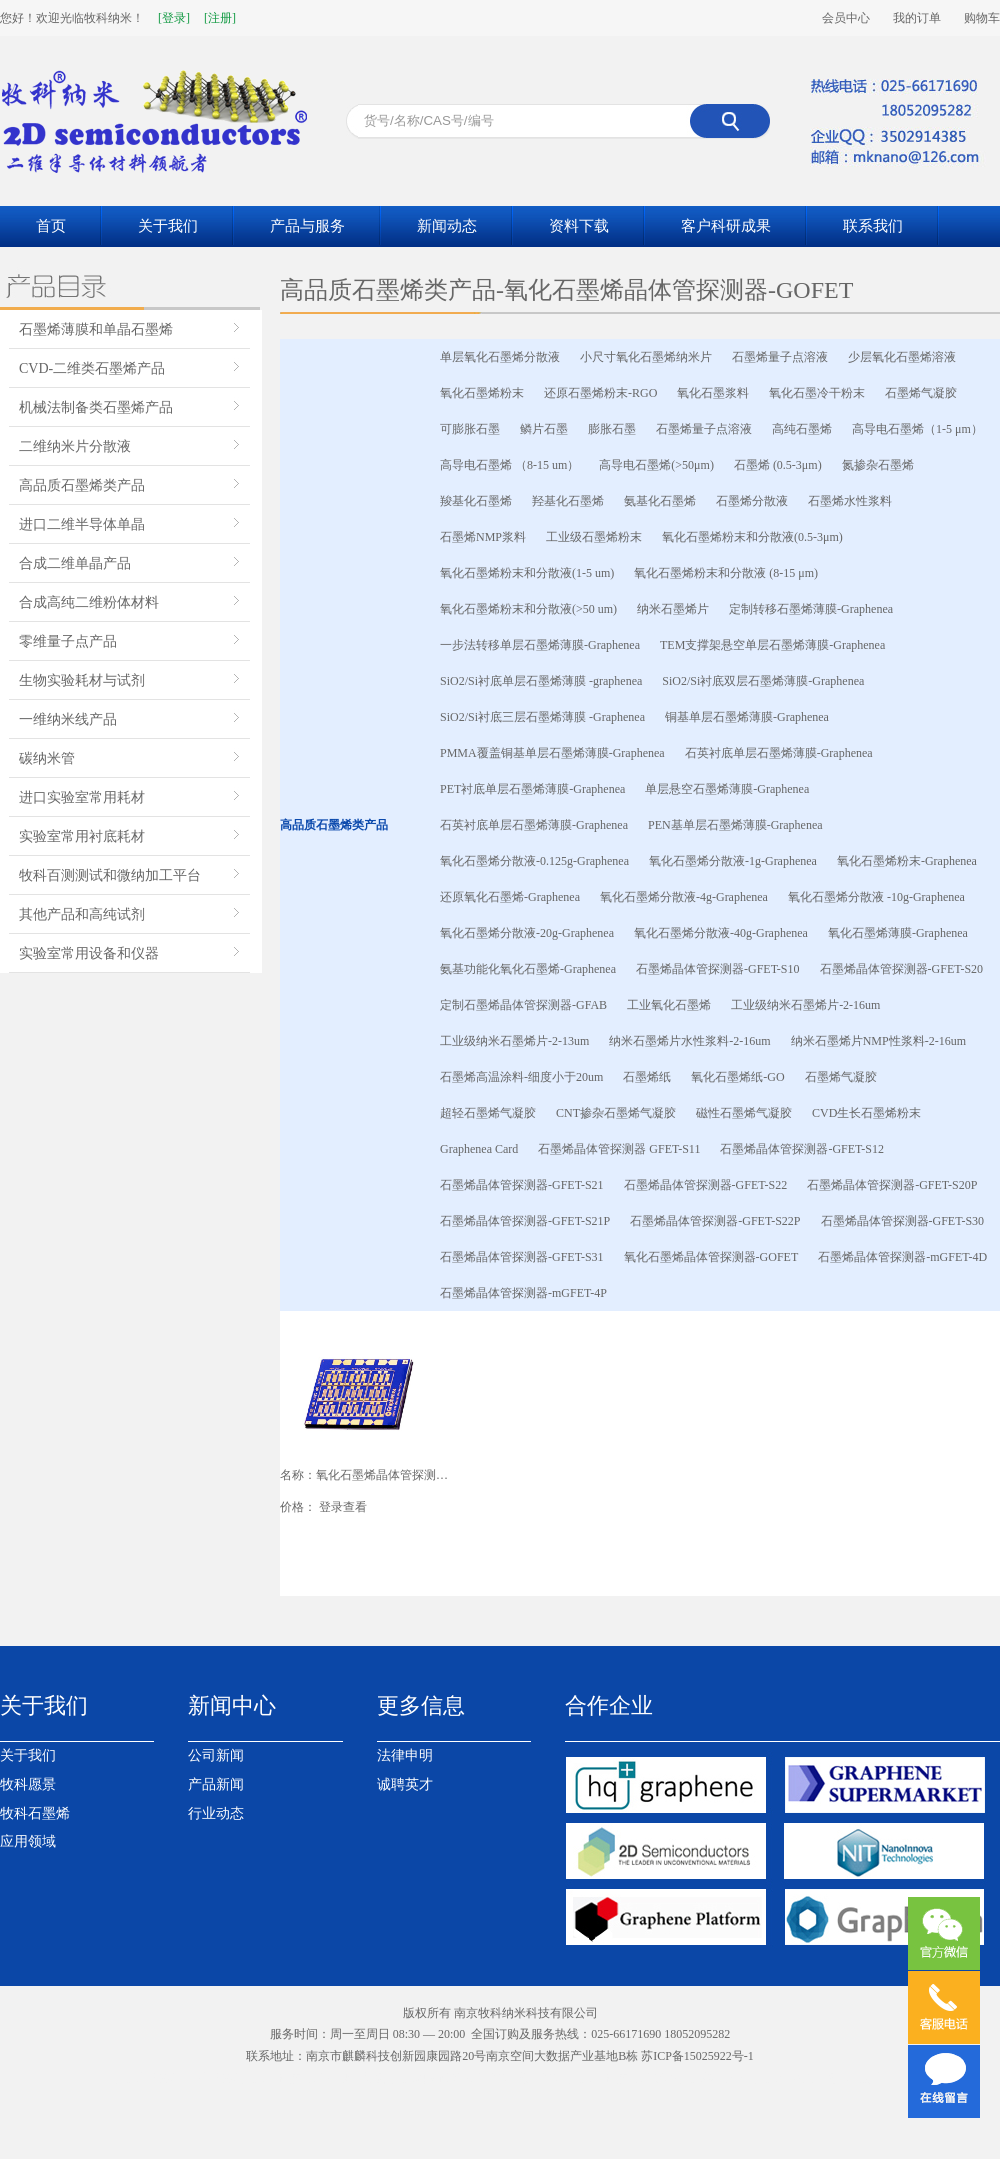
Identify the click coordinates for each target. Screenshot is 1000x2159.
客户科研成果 (726, 226)
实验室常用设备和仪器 (89, 953)
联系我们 (873, 226)
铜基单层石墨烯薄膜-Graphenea (747, 717)
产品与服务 (307, 226)
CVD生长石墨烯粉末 (866, 1113)
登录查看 (343, 1507)
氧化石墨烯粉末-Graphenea (907, 861)
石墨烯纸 (647, 1077)
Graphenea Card (479, 1149)
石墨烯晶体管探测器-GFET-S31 (522, 1257)
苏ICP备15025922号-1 (697, 2056)
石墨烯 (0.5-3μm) (778, 465)
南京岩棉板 (145, 2078)
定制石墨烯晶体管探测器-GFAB (523, 1005)
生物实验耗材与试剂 (82, 680)
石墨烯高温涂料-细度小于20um (521, 1077)
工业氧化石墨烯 (669, 1005)
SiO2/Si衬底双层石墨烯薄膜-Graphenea (763, 681)
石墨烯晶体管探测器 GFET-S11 (619, 1149)
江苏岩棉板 (208, 2078)
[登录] (174, 18)
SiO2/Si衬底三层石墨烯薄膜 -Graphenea (542, 717)
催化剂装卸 (358, 2078)
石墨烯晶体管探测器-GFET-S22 (706, 1185)
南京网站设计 (427, 2078)
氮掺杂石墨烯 (878, 465)
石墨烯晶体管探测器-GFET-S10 (718, 969)
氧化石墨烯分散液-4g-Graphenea (684, 897)
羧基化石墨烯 (476, 501)
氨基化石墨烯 (660, 501)
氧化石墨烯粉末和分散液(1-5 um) (527, 573)
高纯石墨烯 (802, 429)
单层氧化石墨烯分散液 (500, 357)
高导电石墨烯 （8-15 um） (509, 465)
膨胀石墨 (612, 429)
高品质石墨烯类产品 (82, 485)
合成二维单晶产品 (75, 563)
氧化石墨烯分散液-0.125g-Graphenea (534, 861)
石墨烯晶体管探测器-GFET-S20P (892, 1185)
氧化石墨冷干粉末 (817, 393)
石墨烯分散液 (752, 501)
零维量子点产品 (68, 641)
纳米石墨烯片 (673, 609)
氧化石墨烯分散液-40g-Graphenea (721, 933)
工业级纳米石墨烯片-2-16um (805, 1005)
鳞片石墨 (544, 429)
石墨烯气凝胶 (921, 393)
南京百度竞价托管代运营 (820, 2078)
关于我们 (168, 226)
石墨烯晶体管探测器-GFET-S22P (715, 1221)
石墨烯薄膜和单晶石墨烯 (96, 329)
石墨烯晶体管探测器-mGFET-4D (902, 1257)
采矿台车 (487, 2078)
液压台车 (538, 2078)
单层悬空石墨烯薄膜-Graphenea (727, 789)
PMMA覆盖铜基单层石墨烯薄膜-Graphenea (552, 753)
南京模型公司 (715, 2078)
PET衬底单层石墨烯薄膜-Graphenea (532, 789)
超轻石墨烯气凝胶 (488, 1113)
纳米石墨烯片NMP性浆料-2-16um (878, 1041)
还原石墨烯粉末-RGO (600, 393)
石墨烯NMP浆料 (483, 537)
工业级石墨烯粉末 (594, 537)
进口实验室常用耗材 (82, 797)
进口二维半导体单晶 (82, 524)
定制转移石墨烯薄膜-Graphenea (811, 609)
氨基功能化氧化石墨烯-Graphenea (528, 969)
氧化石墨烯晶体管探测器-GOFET (711, 1257)
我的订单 (917, 18)
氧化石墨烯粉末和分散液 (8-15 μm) (726, 573)
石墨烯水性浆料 (850, 501)
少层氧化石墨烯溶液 (902, 357)
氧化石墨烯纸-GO (737, 1077)
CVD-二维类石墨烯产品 (92, 368)
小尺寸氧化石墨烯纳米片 (646, 357)
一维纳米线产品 (68, 719)
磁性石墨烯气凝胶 (744, 1113)
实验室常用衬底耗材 (82, 836)
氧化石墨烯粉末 (482, 393)
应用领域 (28, 1841)
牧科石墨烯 (35, 1813)
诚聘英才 (405, 1784)
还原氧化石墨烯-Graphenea (510, 897)
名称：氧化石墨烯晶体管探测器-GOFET (364, 1475)
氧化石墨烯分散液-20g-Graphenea (527, 933)
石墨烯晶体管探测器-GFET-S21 (522, 1185)
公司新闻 (216, 1755)
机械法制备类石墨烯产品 (96, 407)
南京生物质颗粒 (283, 2078)
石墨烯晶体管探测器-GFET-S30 (903, 1221)
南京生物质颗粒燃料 (622, 2078)
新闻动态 (447, 226)
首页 (51, 226)
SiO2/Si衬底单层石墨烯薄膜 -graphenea (541, 681)
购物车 (982, 18)
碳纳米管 (47, 758)
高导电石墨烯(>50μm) (656, 465)
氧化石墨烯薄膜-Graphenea (898, 933)
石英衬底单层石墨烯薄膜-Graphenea (779, 753)
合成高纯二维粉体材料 (89, 602)
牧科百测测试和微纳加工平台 (110, 875)
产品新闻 (216, 1784)
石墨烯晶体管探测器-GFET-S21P (525, 1221)
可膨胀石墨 (470, 429)
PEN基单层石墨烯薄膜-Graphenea (735, 825)
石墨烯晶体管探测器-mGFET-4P (523, 1293)
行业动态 (216, 1813)
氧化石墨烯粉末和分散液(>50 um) (528, 609)
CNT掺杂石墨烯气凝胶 (616, 1113)
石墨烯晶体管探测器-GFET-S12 (802, 1149)
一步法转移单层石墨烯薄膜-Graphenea (540, 645)
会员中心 (846, 18)
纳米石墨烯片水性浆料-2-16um (689, 1041)
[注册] (220, 18)
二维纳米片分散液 (75, 446)
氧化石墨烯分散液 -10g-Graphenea (876, 897)
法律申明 (405, 1755)
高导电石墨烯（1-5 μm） (917, 429)
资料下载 (579, 226)
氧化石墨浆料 (713, 393)
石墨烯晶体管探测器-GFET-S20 (902, 969)
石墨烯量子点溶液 (780, 357)
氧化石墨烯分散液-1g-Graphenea (733, 861)
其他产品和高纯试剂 (82, 914)
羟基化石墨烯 (568, 501)
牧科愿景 (28, 1784)
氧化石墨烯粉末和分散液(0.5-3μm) (752, 537)
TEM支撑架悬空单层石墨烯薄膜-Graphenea (772, 645)
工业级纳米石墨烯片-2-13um (514, 1041)
